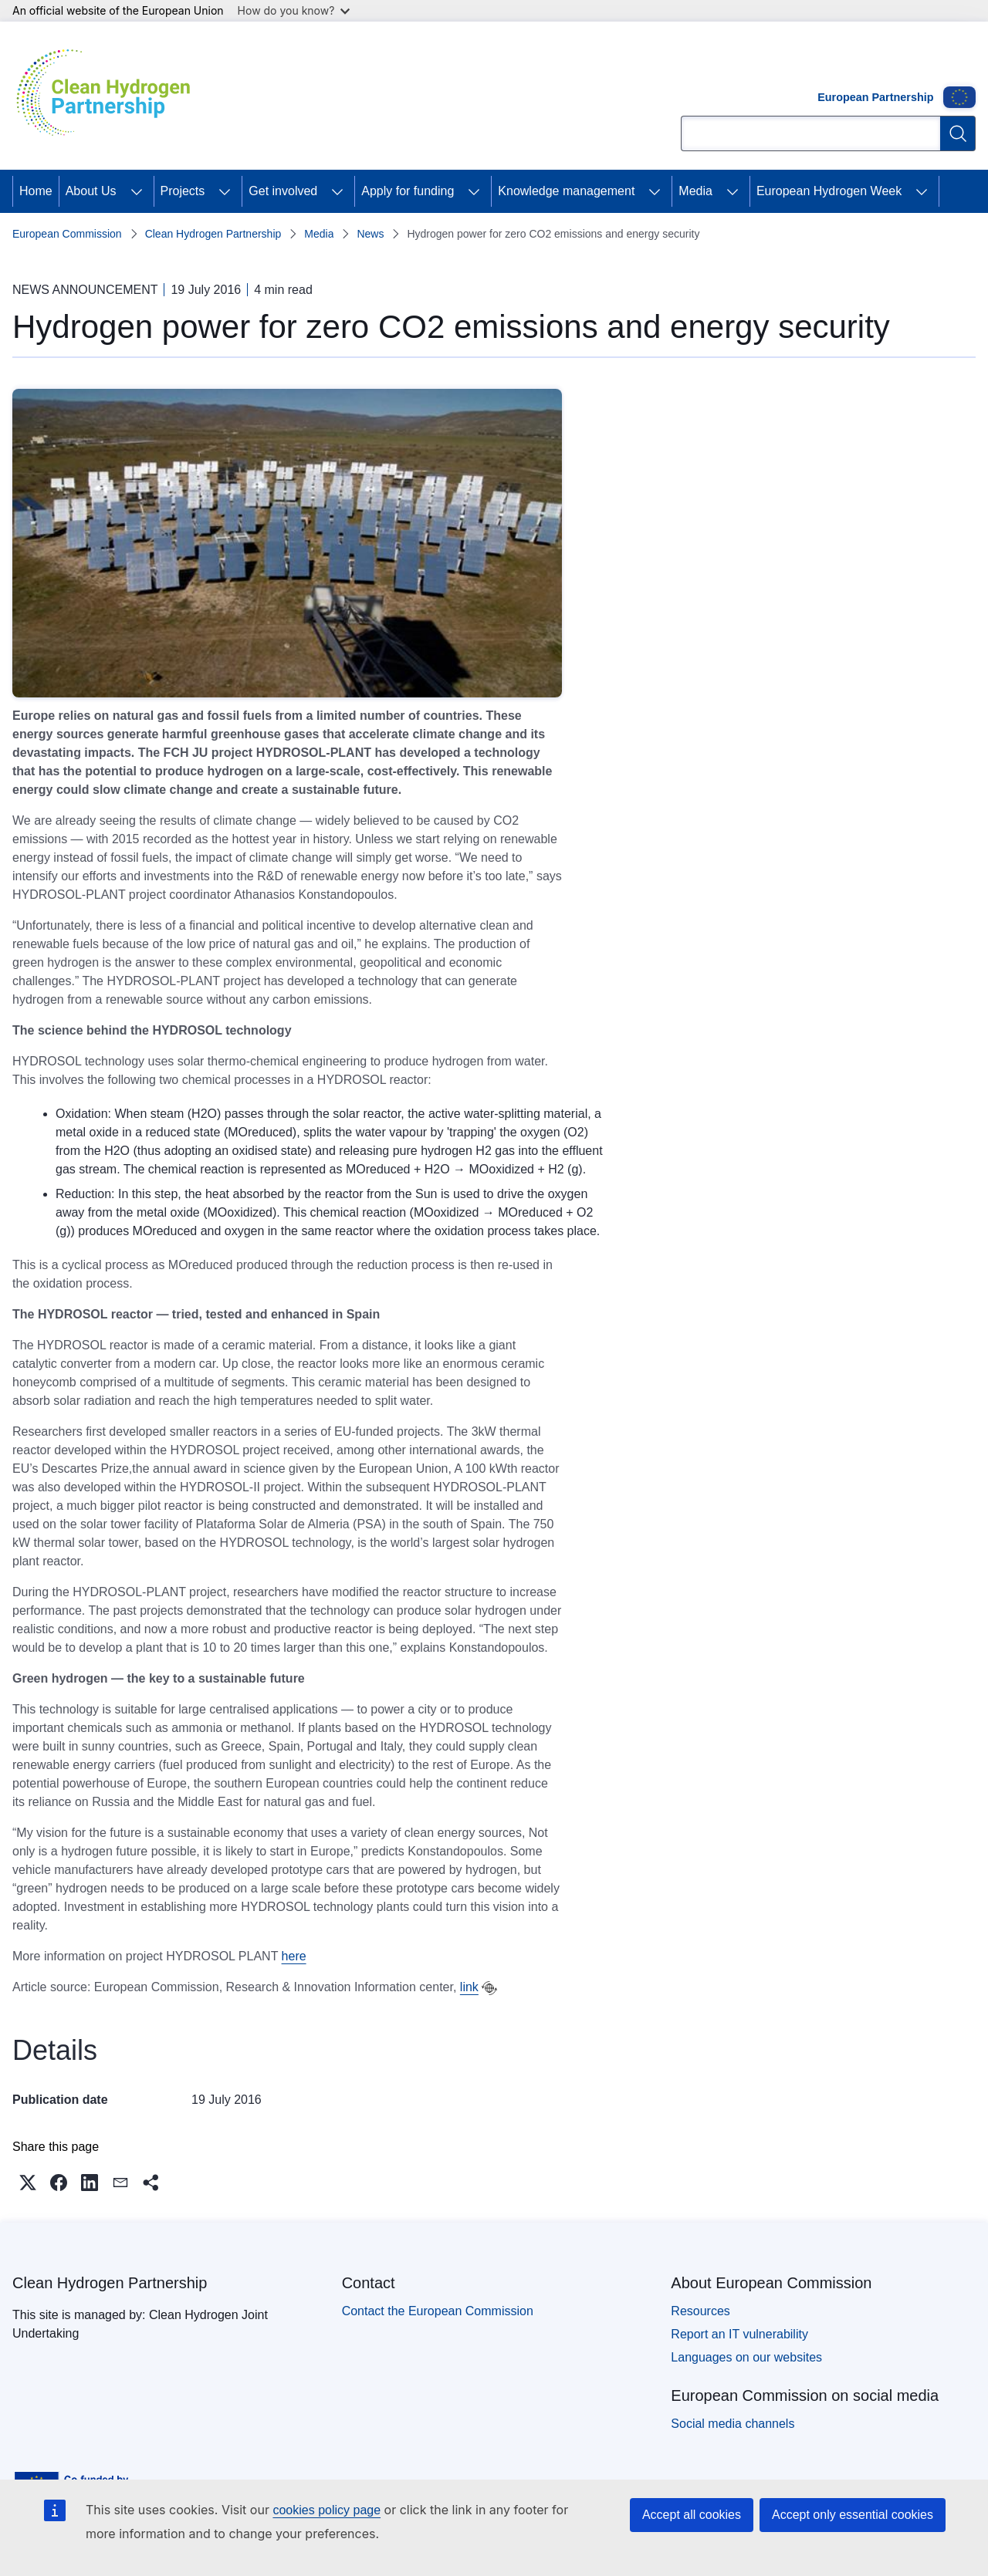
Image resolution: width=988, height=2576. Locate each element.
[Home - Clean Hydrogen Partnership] (108, 95)
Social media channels (732, 2423)
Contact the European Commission (437, 2311)
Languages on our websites (746, 2357)
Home (35, 191)
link (469, 1987)
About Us (91, 191)
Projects (183, 191)
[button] (27, 2182)
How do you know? (294, 10)
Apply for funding (407, 191)
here (294, 1956)
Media (695, 191)
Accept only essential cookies (852, 2514)
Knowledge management (566, 191)
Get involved (283, 191)
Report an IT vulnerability (739, 2334)
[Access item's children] (137, 191)
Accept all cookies (691, 2514)
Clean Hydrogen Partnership (213, 234)
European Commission (67, 234)
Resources (700, 2311)
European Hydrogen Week (829, 191)
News (370, 234)
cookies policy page (326, 2510)
